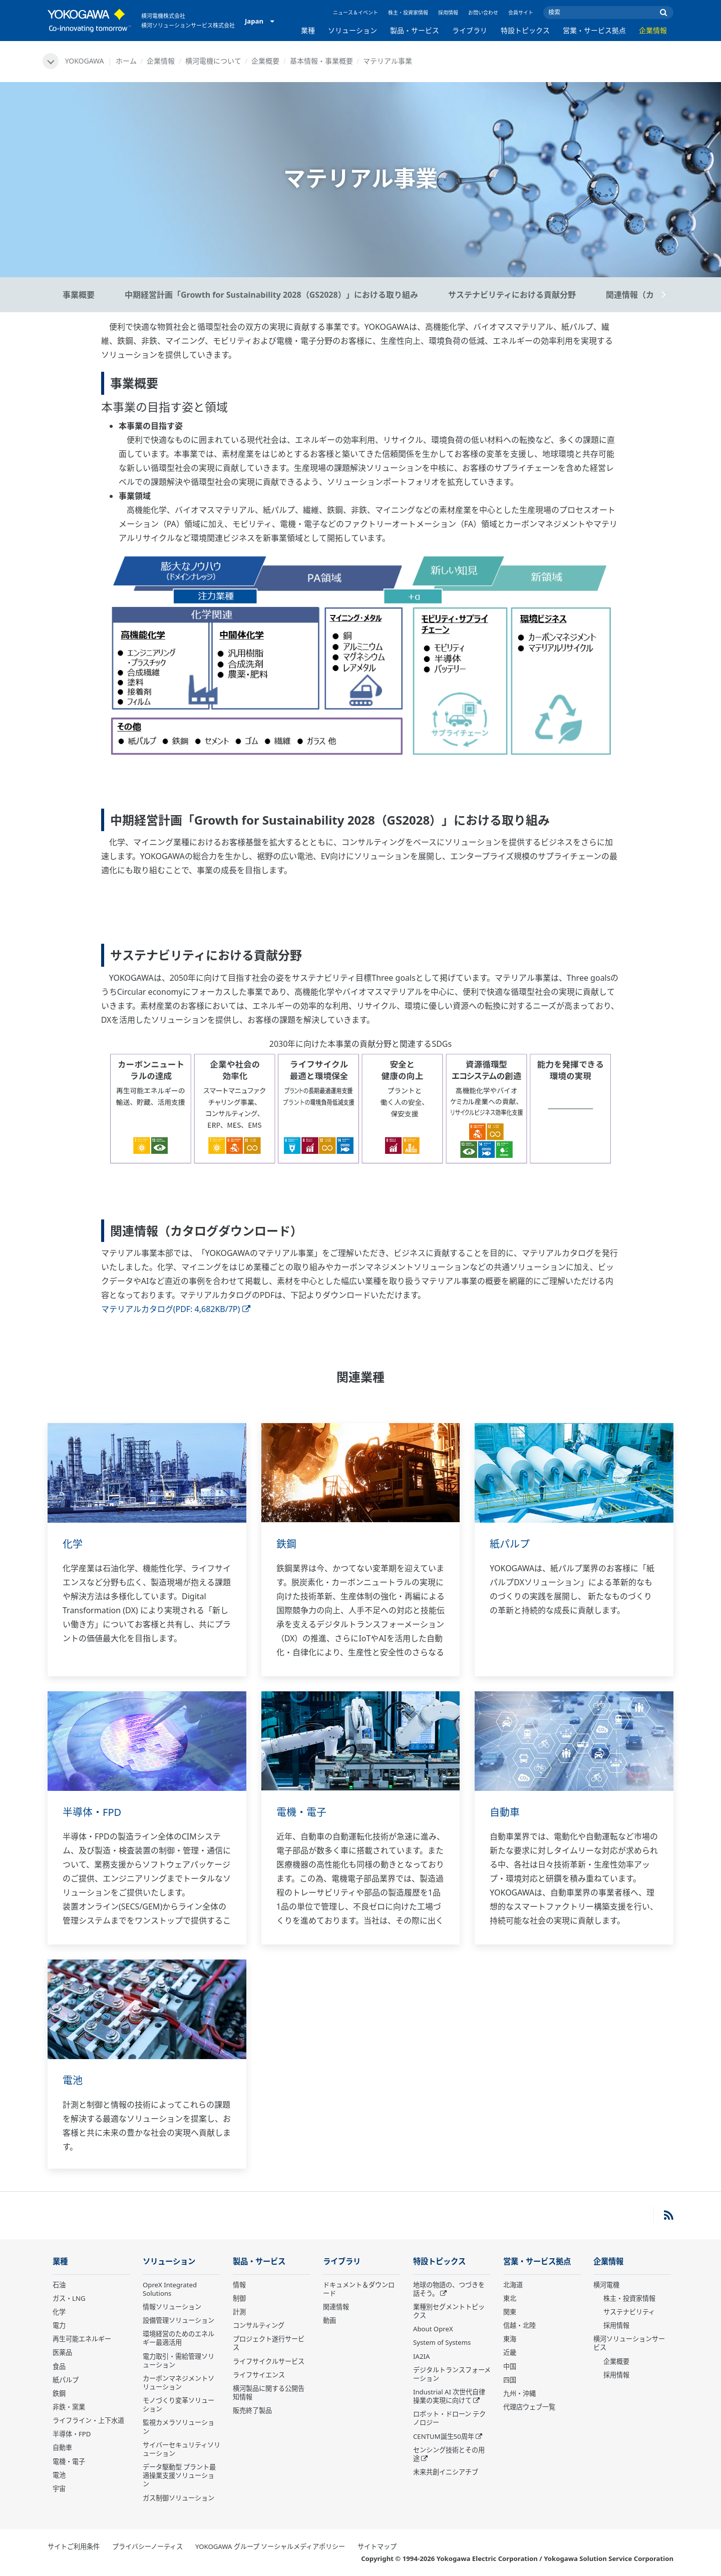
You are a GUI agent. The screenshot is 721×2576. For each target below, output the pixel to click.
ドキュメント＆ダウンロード (359, 2289)
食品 (59, 2366)
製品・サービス (414, 30)
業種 (308, 30)
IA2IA (421, 2356)
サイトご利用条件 (74, 2546)
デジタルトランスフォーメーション (452, 2374)
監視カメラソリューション (178, 2426)
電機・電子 (301, 1812)
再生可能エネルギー (82, 2338)
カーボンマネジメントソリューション (178, 2382)
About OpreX (433, 2328)
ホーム (126, 61)
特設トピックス (525, 30)
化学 (73, 1544)
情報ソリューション (172, 2306)
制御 (239, 2298)
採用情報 (448, 12)
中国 (509, 2366)
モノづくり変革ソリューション (178, 2404)
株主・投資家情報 (408, 12)
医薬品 (62, 2352)
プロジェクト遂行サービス (268, 2343)
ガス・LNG (69, 2298)
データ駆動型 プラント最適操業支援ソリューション (179, 2475)
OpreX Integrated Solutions (170, 2289)
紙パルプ (510, 1544)
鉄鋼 (286, 1544)
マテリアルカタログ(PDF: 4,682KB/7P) (175, 1309)
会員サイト (520, 12)
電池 (73, 2080)
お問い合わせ (483, 12)
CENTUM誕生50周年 (443, 2436)
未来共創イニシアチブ (445, 2471)
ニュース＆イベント (355, 12)
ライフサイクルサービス (268, 2361)
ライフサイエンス (259, 2374)
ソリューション (352, 30)
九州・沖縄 (519, 2393)
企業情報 (653, 30)
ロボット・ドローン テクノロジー (449, 2418)
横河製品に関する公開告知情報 (268, 2392)
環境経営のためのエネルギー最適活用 (178, 2338)
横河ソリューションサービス (629, 2343)
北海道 (513, 2284)
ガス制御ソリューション (178, 2497)
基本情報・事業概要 (321, 61)
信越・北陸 (519, 2325)
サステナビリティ (629, 2311)
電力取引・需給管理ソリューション (178, 2360)
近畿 (509, 2352)
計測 (239, 2311)
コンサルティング (258, 2325)
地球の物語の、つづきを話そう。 (449, 2289)
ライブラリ (469, 30)
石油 (59, 2284)
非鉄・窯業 (69, 2406)
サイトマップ (377, 2546)
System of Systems (442, 2342)
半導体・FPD (92, 1812)
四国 (509, 2379)
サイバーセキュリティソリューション (181, 2449)
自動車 (505, 1812)
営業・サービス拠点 (594, 30)
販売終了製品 (252, 2410)
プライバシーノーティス (147, 2546)
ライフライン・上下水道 (88, 2420)
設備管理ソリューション (178, 2320)
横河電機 (606, 2284)
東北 (509, 2298)
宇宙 (59, 2488)
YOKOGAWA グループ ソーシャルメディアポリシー (270, 2546)
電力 (59, 2325)
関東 (509, 2311)
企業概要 (265, 61)
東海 (509, 2338)
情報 (239, 2284)
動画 (329, 2320)
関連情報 (336, 2306)
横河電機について (213, 61)
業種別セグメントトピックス (449, 2311)
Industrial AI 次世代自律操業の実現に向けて (449, 2396)
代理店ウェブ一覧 (529, 2406)
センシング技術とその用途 (449, 2454)
